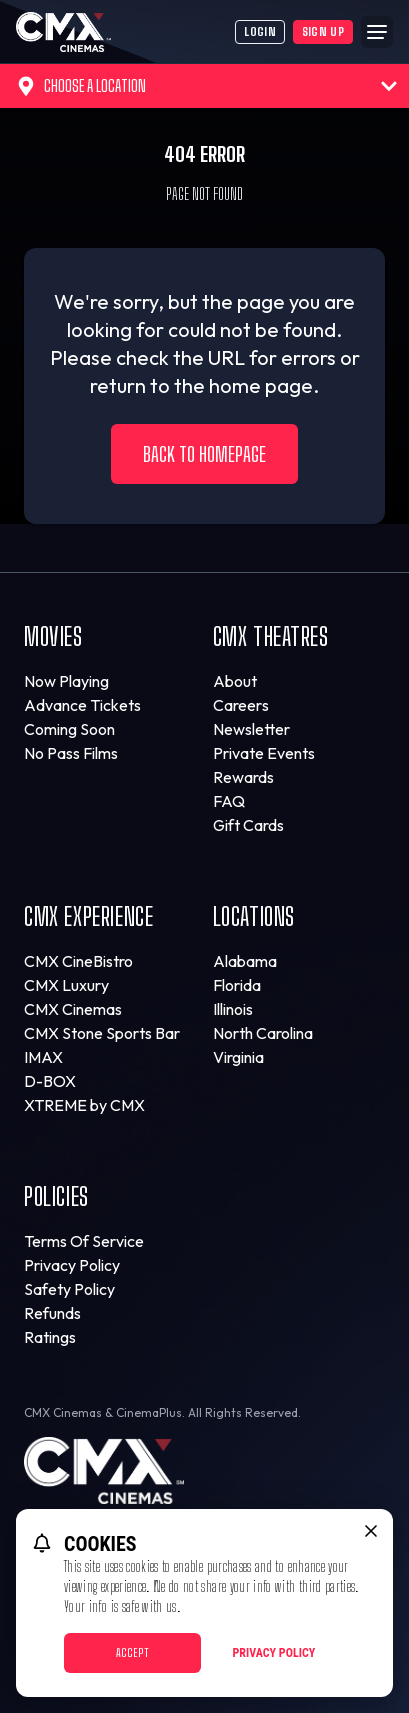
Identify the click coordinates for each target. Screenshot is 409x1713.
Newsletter (251, 729)
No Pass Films (71, 753)
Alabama (245, 961)
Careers (241, 705)
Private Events (264, 753)
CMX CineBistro (78, 961)
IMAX (43, 1057)
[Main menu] (377, 32)
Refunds (52, 1313)
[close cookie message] (371, 1531)
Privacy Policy (72, 1265)
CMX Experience (88, 916)
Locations (254, 916)
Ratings (50, 1337)
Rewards (243, 777)
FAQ (229, 801)
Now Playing (66, 681)
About (235, 681)
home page (261, 385)
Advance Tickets (82, 705)
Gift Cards (248, 825)
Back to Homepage (204, 454)
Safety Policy (69, 1289)
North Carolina (263, 1033)
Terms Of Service (84, 1241)
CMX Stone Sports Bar (102, 1033)
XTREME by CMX (84, 1105)
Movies (53, 636)
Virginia (238, 1057)
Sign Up (323, 31)
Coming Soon (69, 729)
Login (260, 31)
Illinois (233, 1009)
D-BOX (50, 1081)
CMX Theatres (271, 636)
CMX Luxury (66, 985)
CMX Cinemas (73, 1009)
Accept (132, 1652)
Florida (237, 985)
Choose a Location (206, 86)
